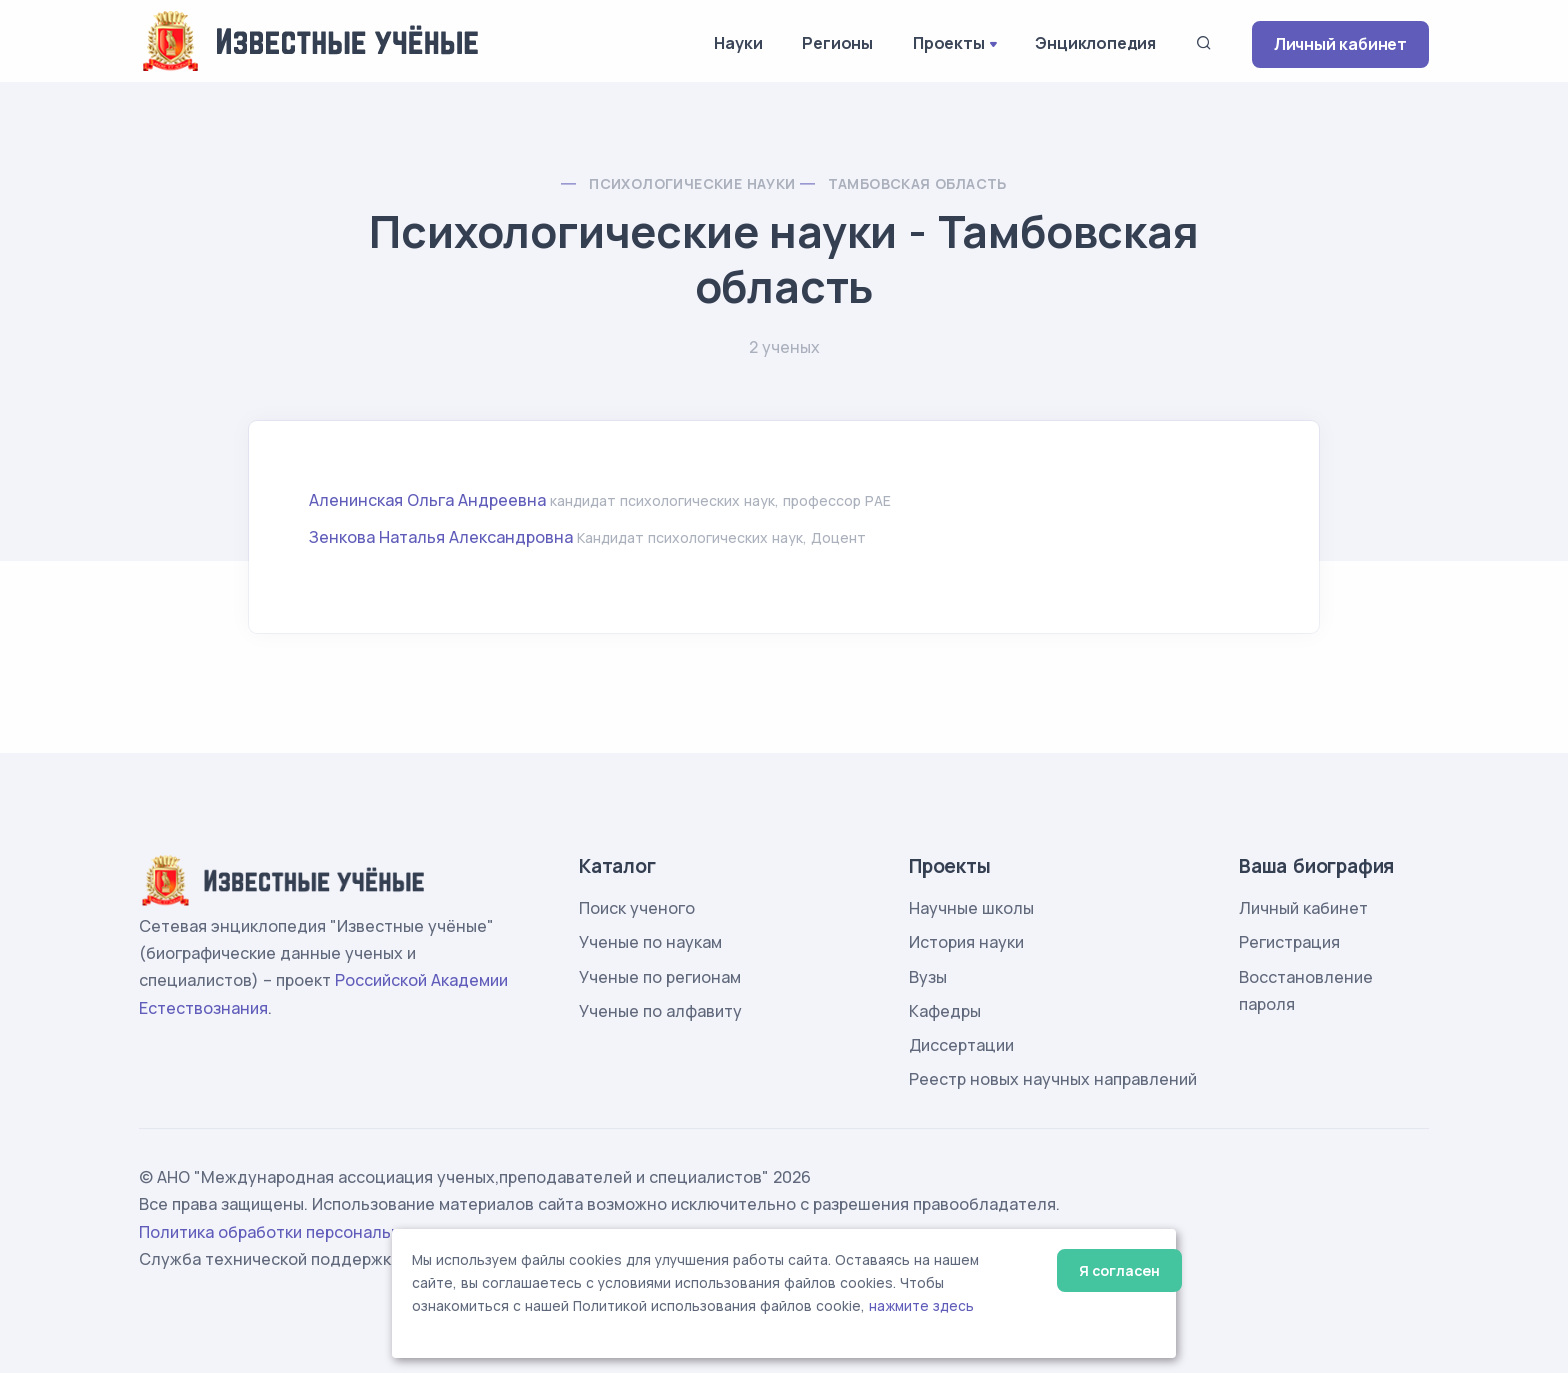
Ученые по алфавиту (660, 1011)
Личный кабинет (1340, 44)
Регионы (837, 43)
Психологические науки (692, 183)
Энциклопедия (1095, 43)
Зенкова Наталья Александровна (441, 537)
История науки (966, 942)
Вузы (928, 977)
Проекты (949, 43)
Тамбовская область (917, 183)
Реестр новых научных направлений (1053, 1079)
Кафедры (945, 1011)
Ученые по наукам (650, 942)
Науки (738, 43)
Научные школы (971, 908)
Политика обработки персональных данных (312, 1232)
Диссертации (961, 1045)
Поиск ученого (637, 908)
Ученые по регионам (660, 977)
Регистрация (1289, 942)
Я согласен (1119, 1270)
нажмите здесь (921, 1306)
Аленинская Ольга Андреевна (427, 500)
